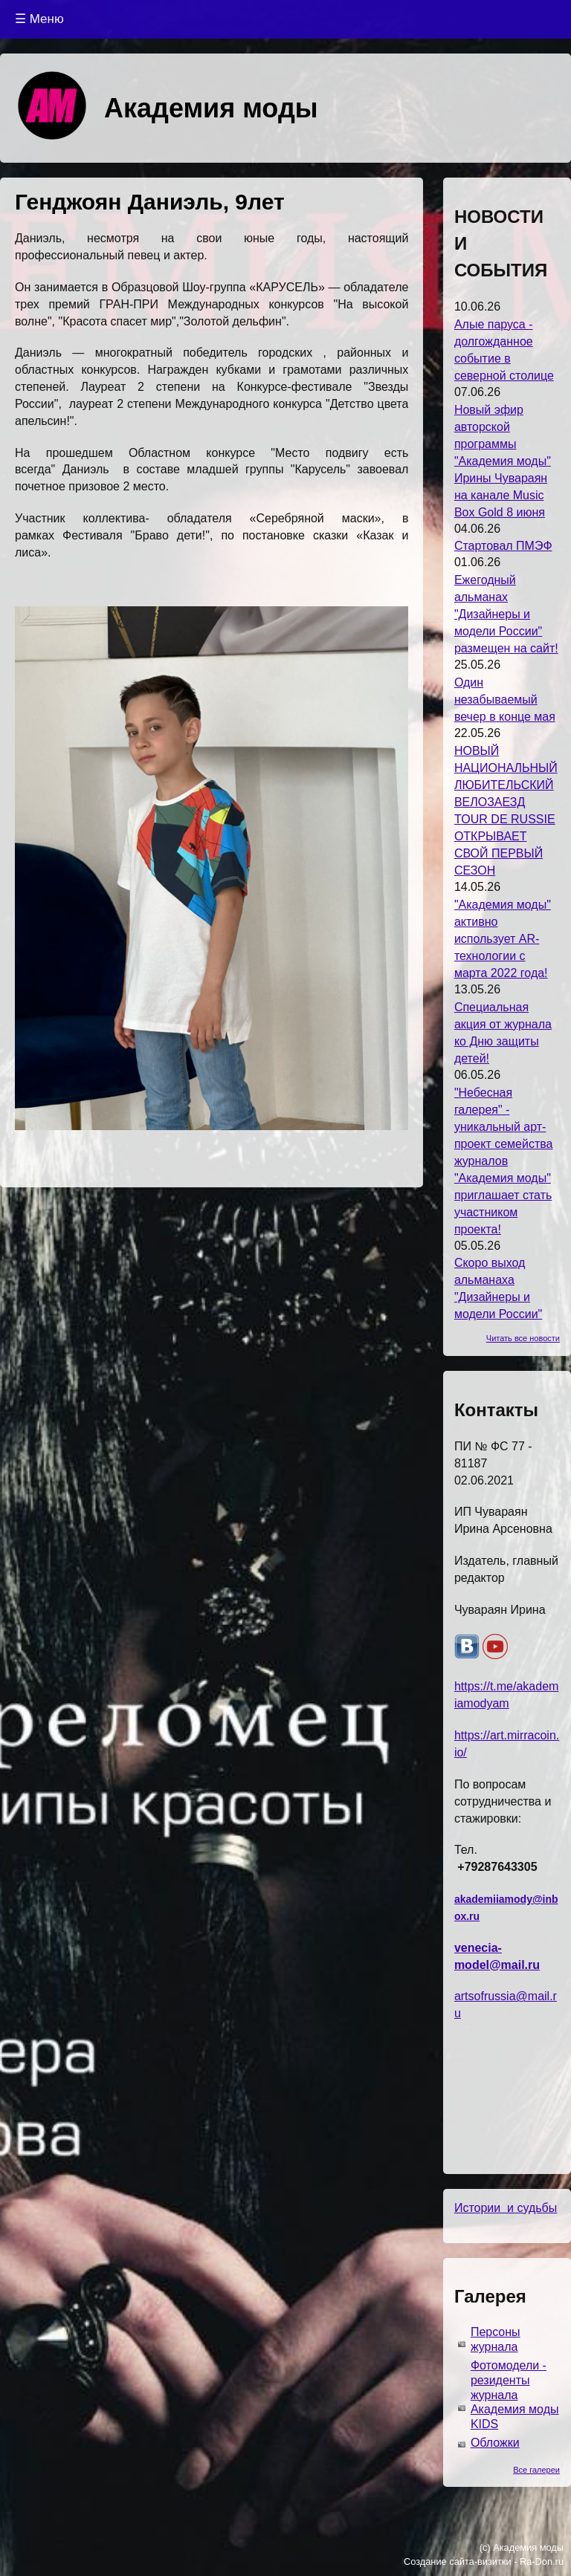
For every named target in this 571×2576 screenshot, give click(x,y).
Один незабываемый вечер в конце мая (504, 699)
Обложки (495, 2442)
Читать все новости (523, 1338)
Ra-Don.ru (542, 2561)
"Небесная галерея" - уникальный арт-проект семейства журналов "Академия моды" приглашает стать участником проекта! (503, 1161)
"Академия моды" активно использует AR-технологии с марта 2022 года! (502, 938)
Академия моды (210, 108)
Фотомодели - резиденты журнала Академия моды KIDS (515, 2394)
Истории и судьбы (505, 2208)
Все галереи (536, 2469)
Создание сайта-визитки (458, 2561)
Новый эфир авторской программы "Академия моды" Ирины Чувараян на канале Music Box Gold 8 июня (502, 461)
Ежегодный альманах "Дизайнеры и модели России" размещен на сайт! (506, 614)
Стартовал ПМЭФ (503, 545)
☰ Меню (39, 19)
